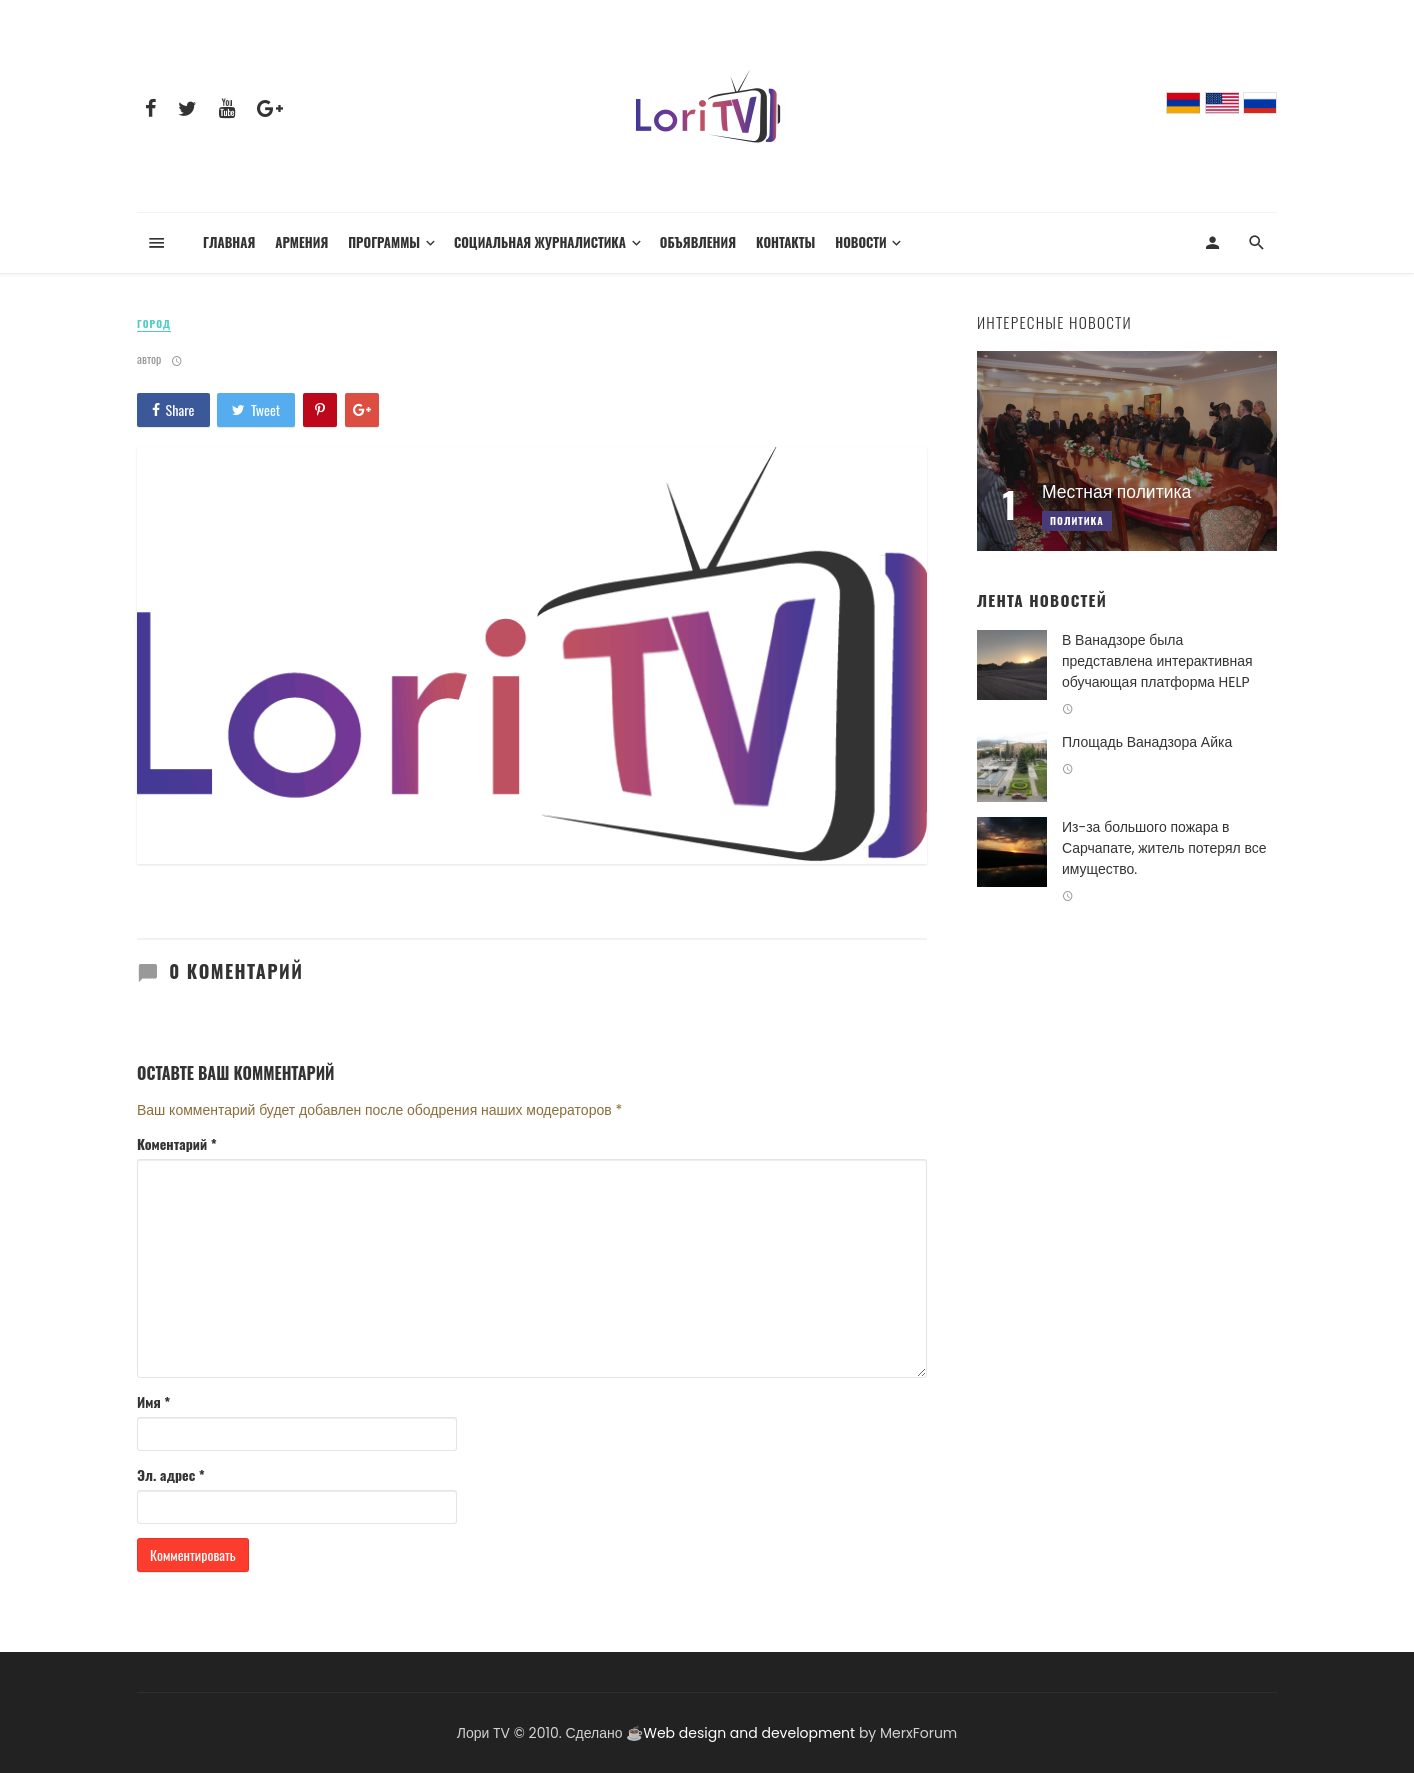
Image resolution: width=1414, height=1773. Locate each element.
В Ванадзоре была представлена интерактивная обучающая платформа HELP (1157, 661)
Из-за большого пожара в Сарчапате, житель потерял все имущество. (1164, 848)
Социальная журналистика (540, 242)
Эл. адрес (171, 1475)
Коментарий (177, 1144)
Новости (860, 242)
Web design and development (749, 1733)
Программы (384, 242)
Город (154, 324)
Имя (153, 1402)
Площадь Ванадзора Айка (1147, 742)
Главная (229, 242)
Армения (301, 242)
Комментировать (193, 1554)
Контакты (785, 242)
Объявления (698, 242)
